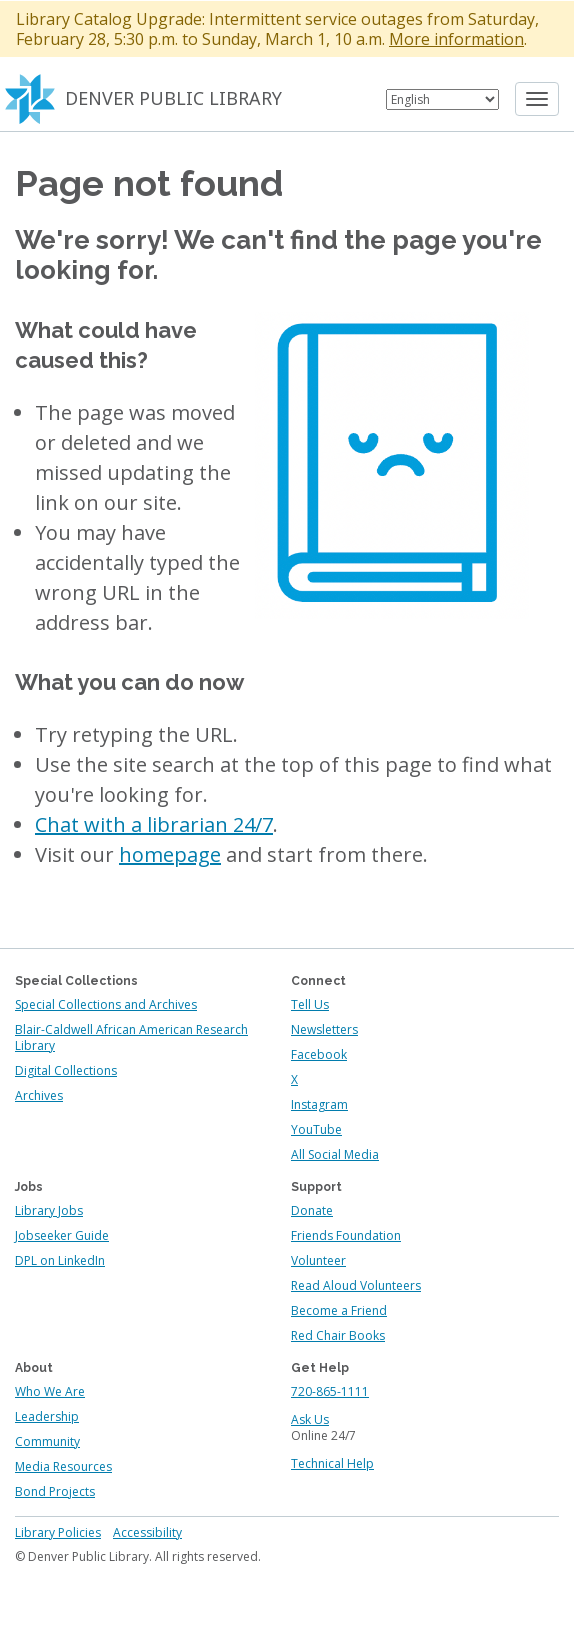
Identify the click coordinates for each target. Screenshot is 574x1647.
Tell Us (310, 1004)
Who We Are (50, 1391)
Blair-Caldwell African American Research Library (131, 1037)
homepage (170, 854)
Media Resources (63, 1466)
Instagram (319, 1104)
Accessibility (147, 1532)
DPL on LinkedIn (60, 1260)
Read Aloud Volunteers (356, 1285)
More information (456, 39)
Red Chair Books (338, 1335)
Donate (312, 1210)
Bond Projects (55, 1491)
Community (47, 1441)
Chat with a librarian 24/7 (154, 824)
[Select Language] (442, 99)
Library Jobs (49, 1210)
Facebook (319, 1054)
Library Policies (58, 1532)
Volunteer (318, 1260)
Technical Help (332, 1463)
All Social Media (335, 1154)
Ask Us (310, 1419)
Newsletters (324, 1029)
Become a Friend (339, 1310)
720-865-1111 (330, 1391)
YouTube (316, 1129)
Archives (39, 1095)
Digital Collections (66, 1070)
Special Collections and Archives (106, 1004)
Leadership (47, 1416)
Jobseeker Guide (62, 1235)
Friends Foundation (346, 1235)
